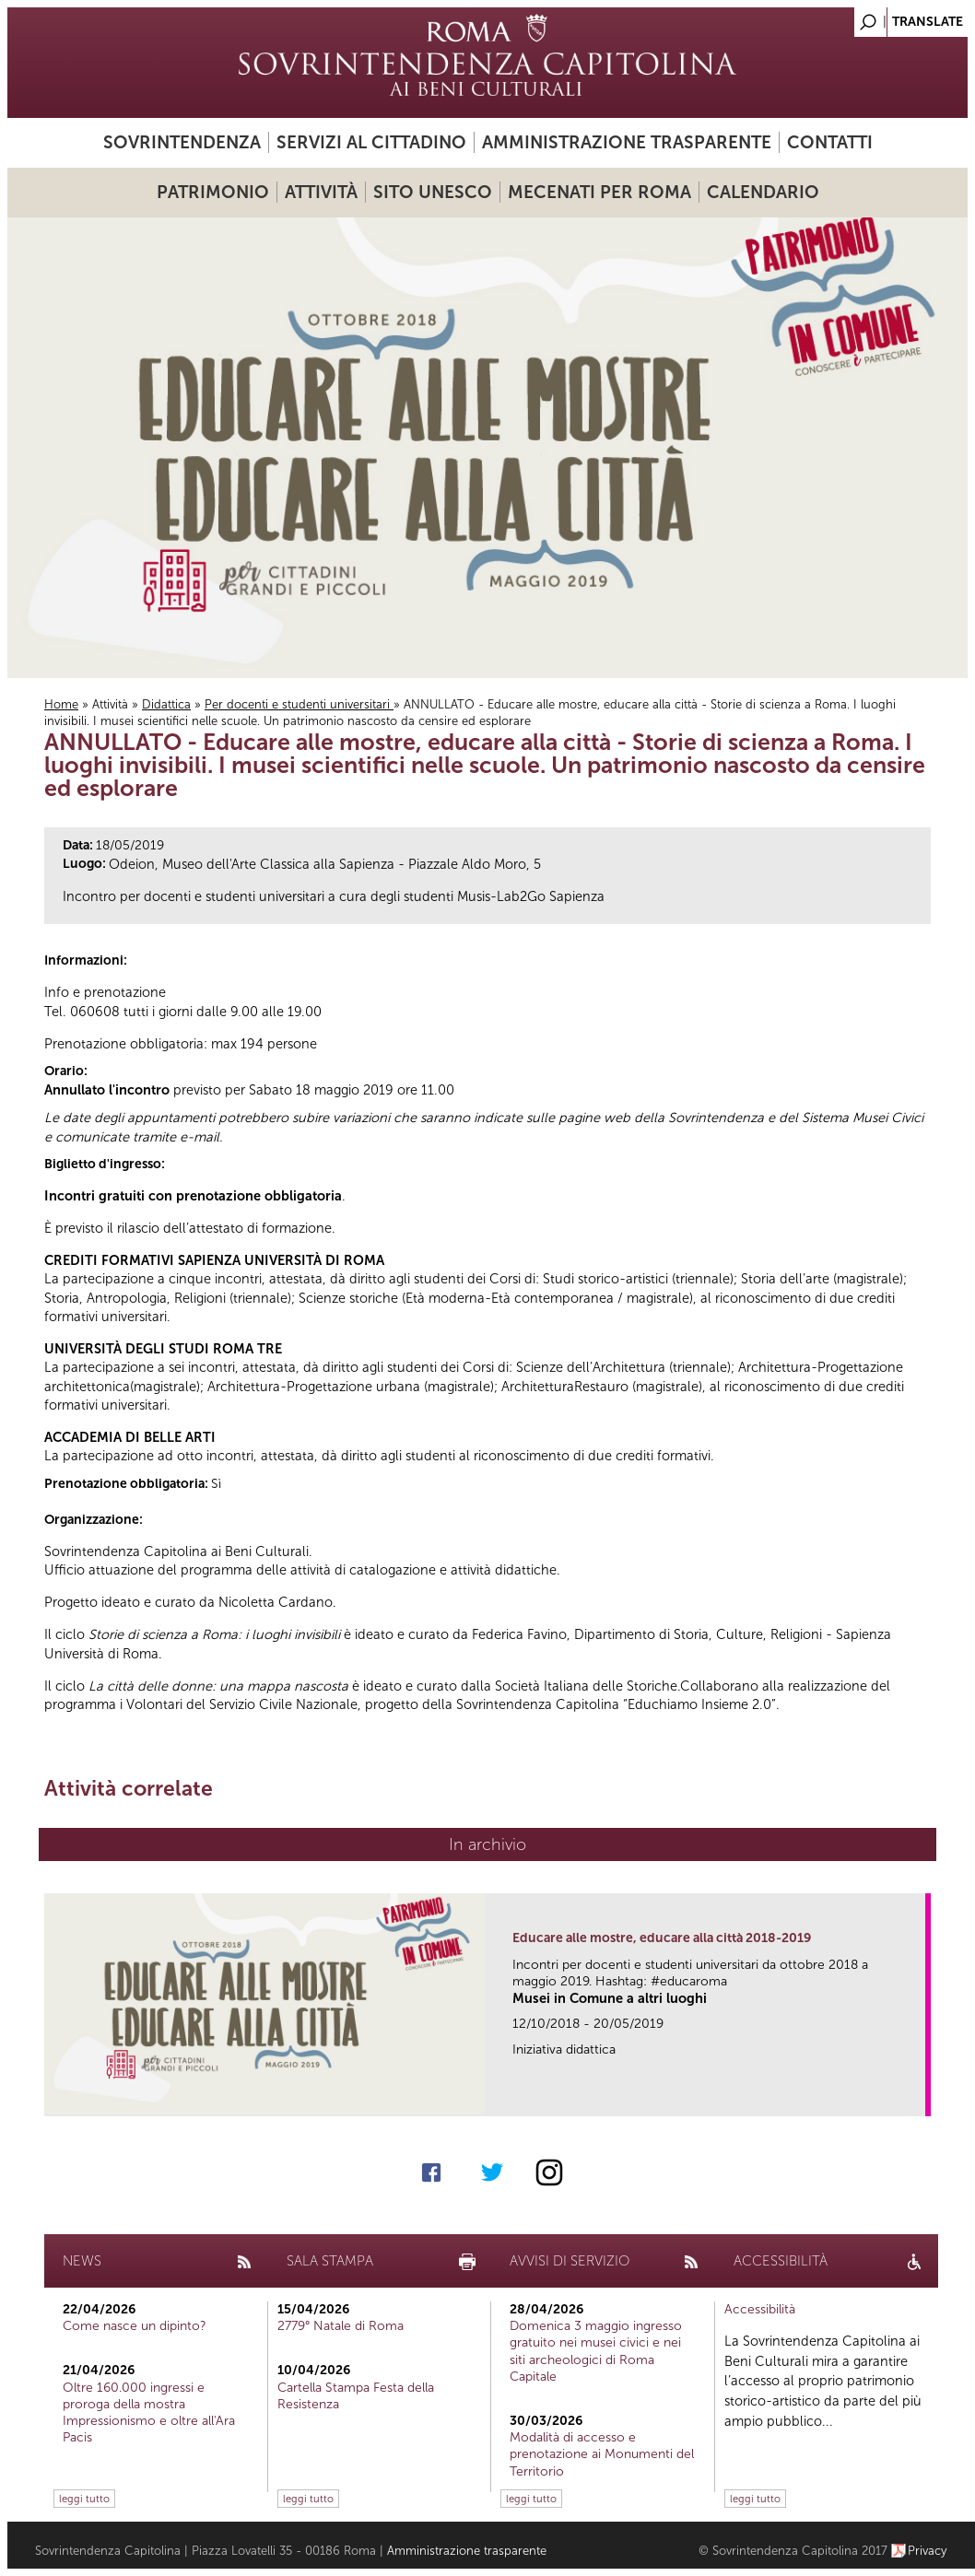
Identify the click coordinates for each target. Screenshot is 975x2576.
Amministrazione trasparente (626, 142)
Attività (321, 192)
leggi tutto (84, 2498)
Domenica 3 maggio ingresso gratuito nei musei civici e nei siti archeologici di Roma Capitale (596, 2351)
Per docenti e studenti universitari (299, 704)
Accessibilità (759, 2309)
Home (61, 704)
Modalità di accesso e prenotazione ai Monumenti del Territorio (602, 2454)
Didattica (166, 704)
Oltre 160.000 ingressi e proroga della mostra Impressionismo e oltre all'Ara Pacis (149, 2413)
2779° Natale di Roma (340, 2326)
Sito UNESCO (432, 192)
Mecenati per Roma (599, 192)
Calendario (763, 192)
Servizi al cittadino (371, 142)
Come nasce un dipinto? (134, 2326)
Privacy (927, 2551)
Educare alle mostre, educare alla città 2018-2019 (661, 1938)
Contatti (830, 142)
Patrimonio (213, 192)
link (917, 2096)
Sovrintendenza (182, 142)
